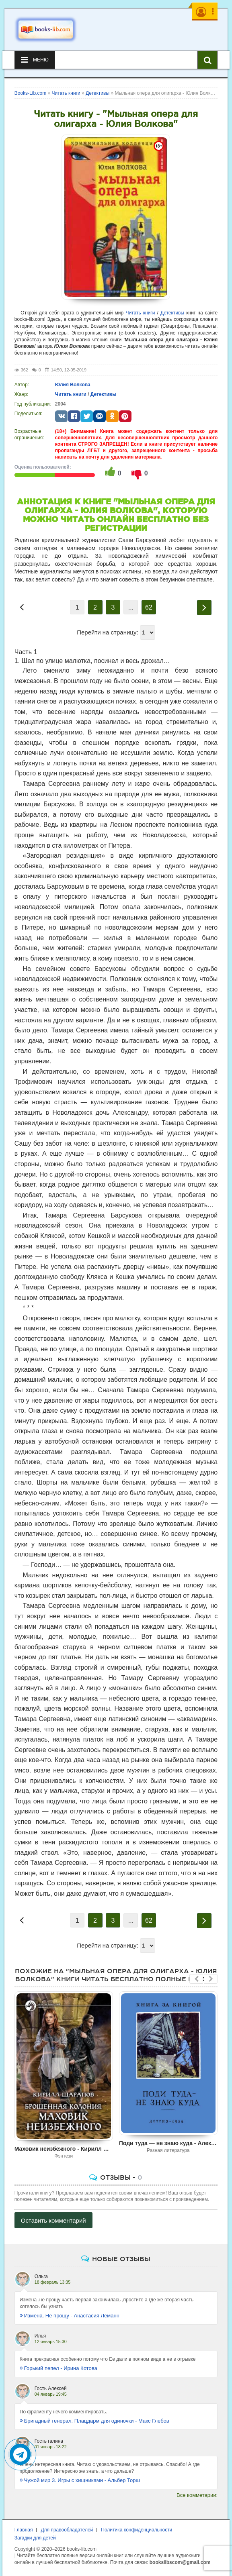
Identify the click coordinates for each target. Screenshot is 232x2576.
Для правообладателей (67, 2530)
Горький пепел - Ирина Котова (58, 2368)
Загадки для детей (35, 2538)
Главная (23, 2530)
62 (148, 607)
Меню (35, 60)
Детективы (172, 313)
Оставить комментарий (53, 2220)
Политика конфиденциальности (136, 2530)
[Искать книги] (207, 60)
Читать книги (140, 313)
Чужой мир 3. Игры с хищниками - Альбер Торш (80, 2480)
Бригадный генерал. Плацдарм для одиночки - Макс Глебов (94, 2421)
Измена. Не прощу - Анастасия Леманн (69, 2316)
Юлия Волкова (72, 385)
